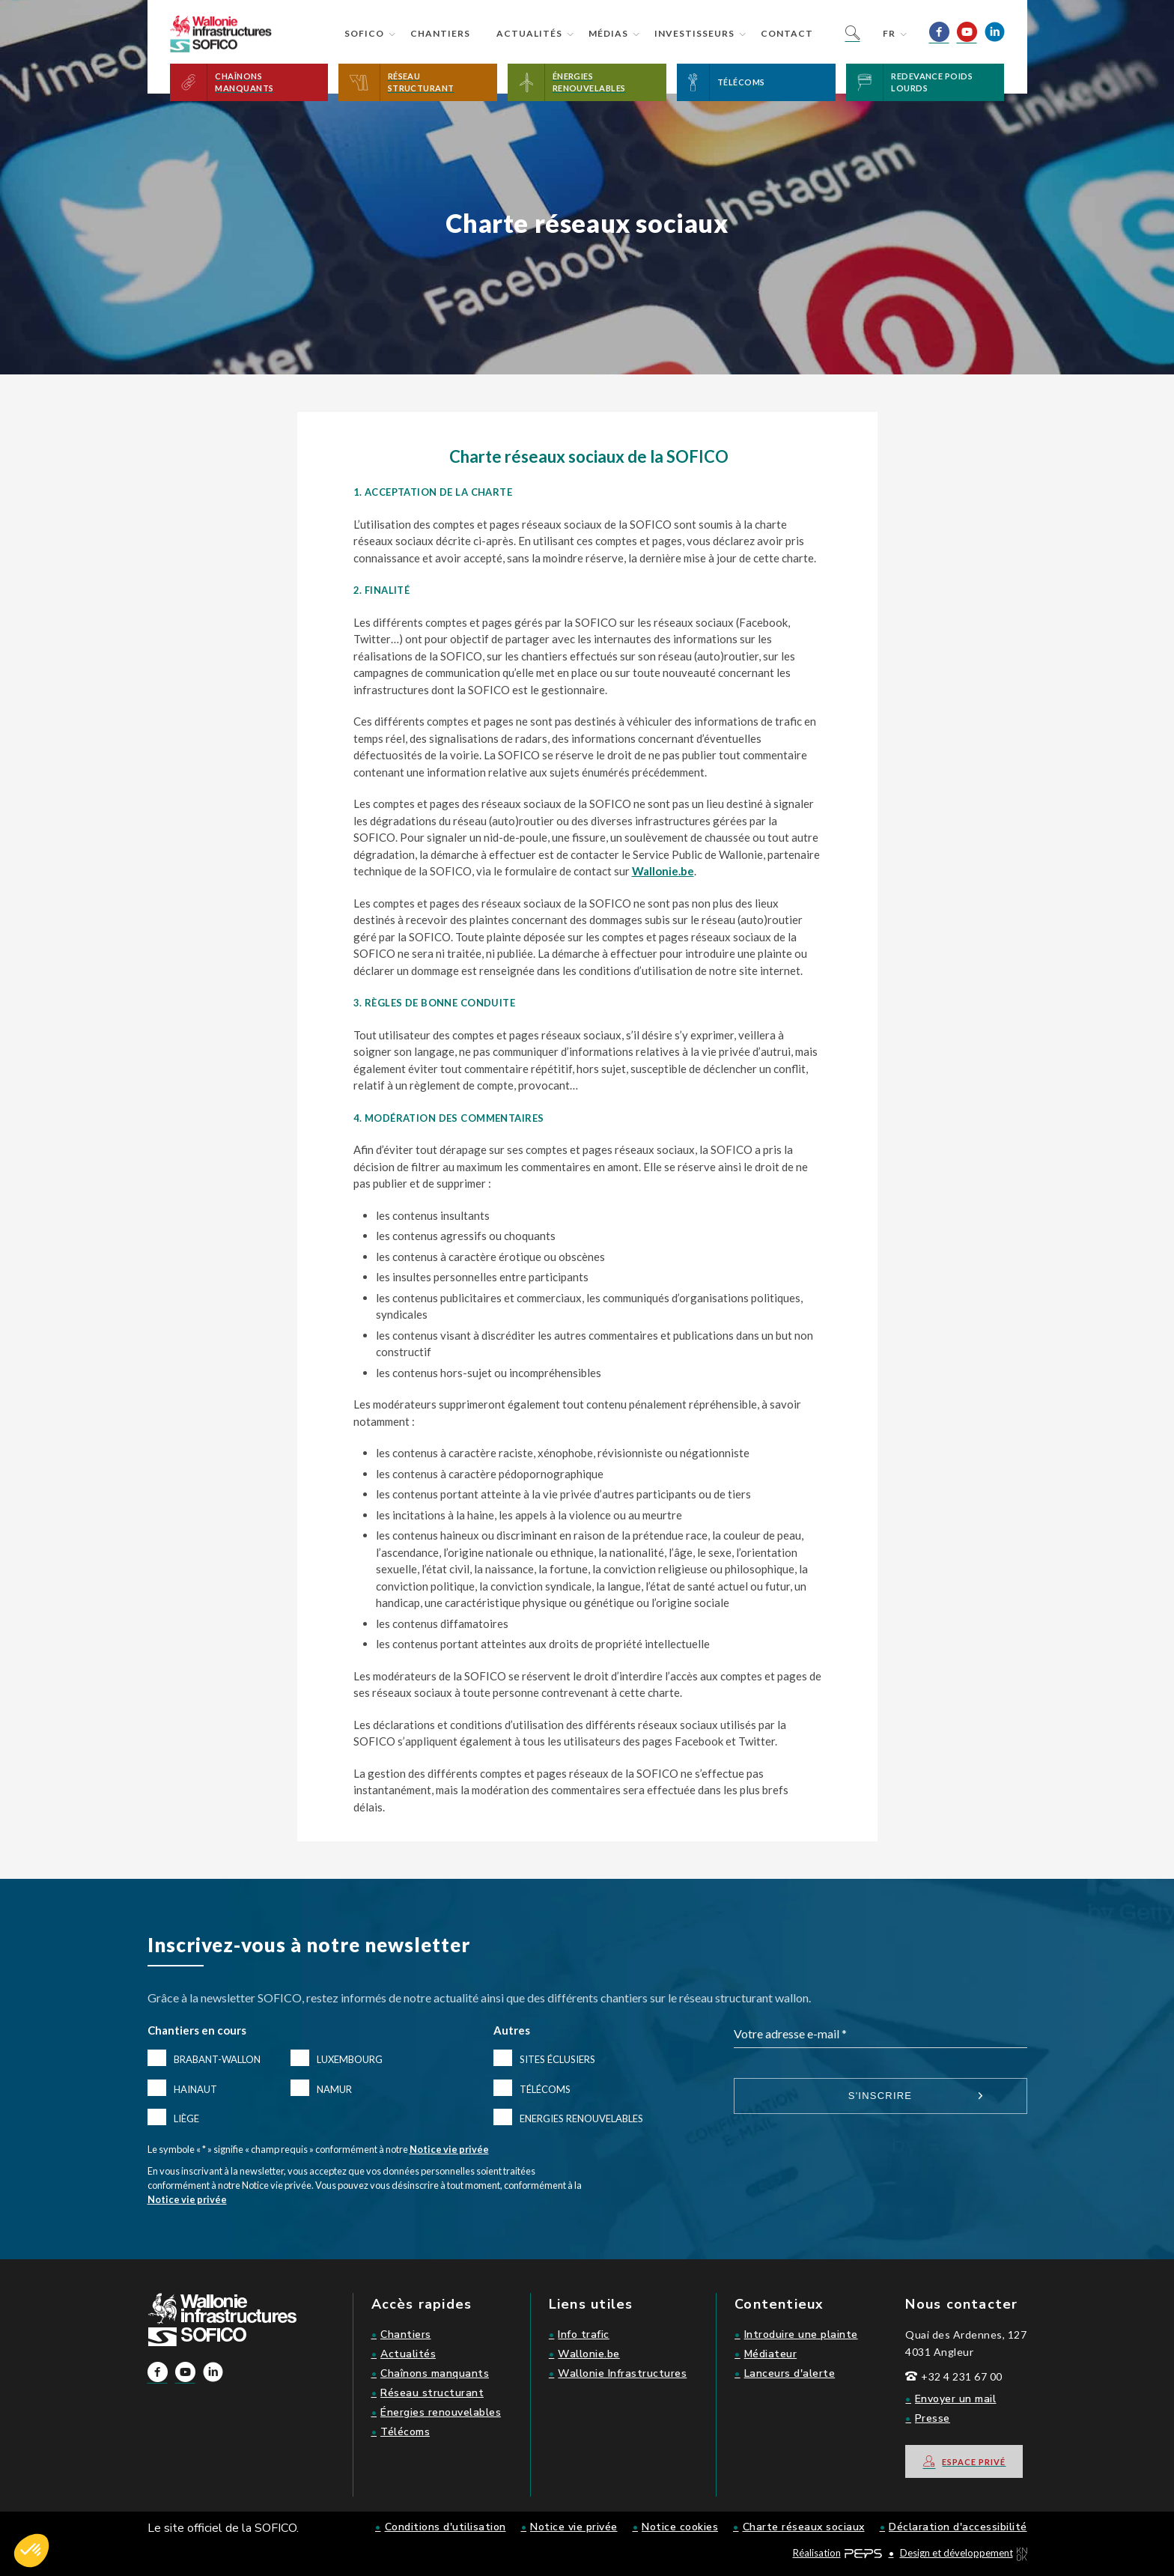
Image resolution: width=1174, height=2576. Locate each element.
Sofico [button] (364, 33)
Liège (186, 2118)
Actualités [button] (529, 33)
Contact (787, 33)
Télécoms (545, 2089)
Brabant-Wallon (217, 2059)
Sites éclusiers (557, 2059)
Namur (334, 2089)
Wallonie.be (663, 871)
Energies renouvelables (581, 2118)
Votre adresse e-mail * (790, 2033)
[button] (249, 82)
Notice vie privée (449, 2149)
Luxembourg (350, 2059)
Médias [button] (608, 33)
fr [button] (889, 33)
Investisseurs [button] (694, 33)
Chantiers (440, 33)
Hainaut (195, 2089)
